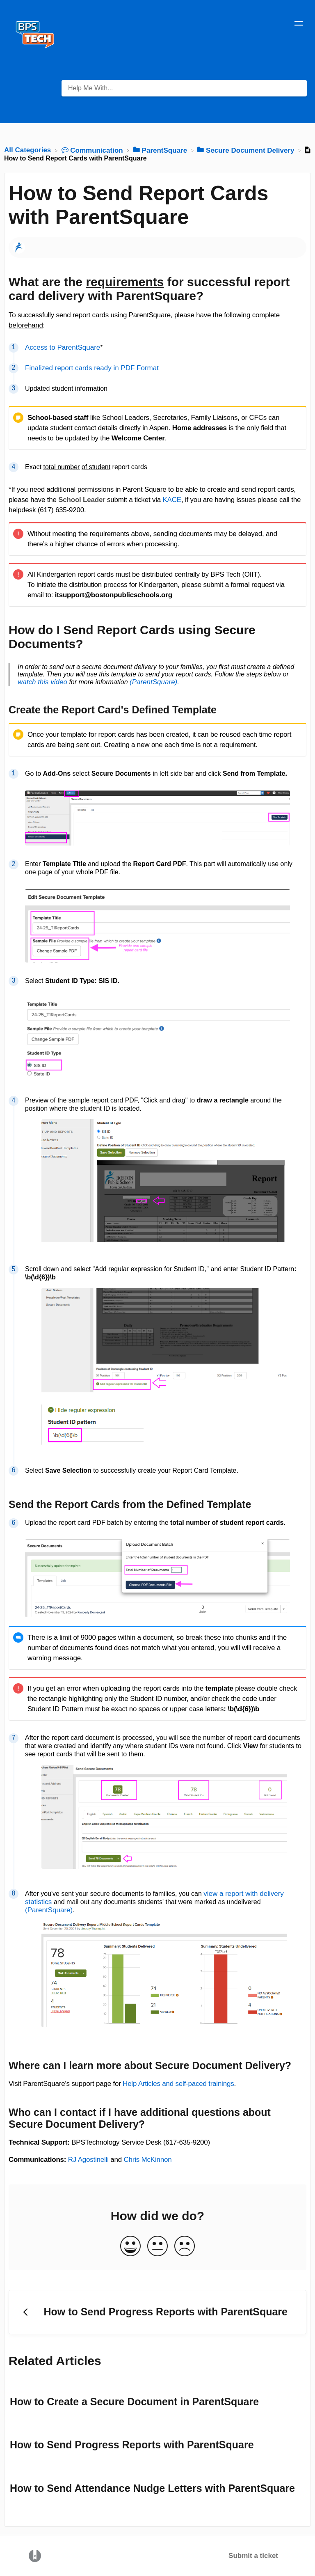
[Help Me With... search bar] (184, 88)
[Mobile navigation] (298, 25)
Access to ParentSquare (62, 347)
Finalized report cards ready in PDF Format (92, 368)
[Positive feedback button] (130, 2246)
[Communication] (93, 150)
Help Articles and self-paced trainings (178, 2084)
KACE (171, 500)
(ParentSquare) (49, 1910)
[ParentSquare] (161, 150)
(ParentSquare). (154, 682)
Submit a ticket (253, 2556)
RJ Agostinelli (88, 2159)
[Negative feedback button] (184, 2246)
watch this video (42, 682)
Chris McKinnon (147, 2159)
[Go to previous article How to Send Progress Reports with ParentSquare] (157, 2312)
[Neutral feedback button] (157, 2246)
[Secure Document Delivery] (246, 150)
